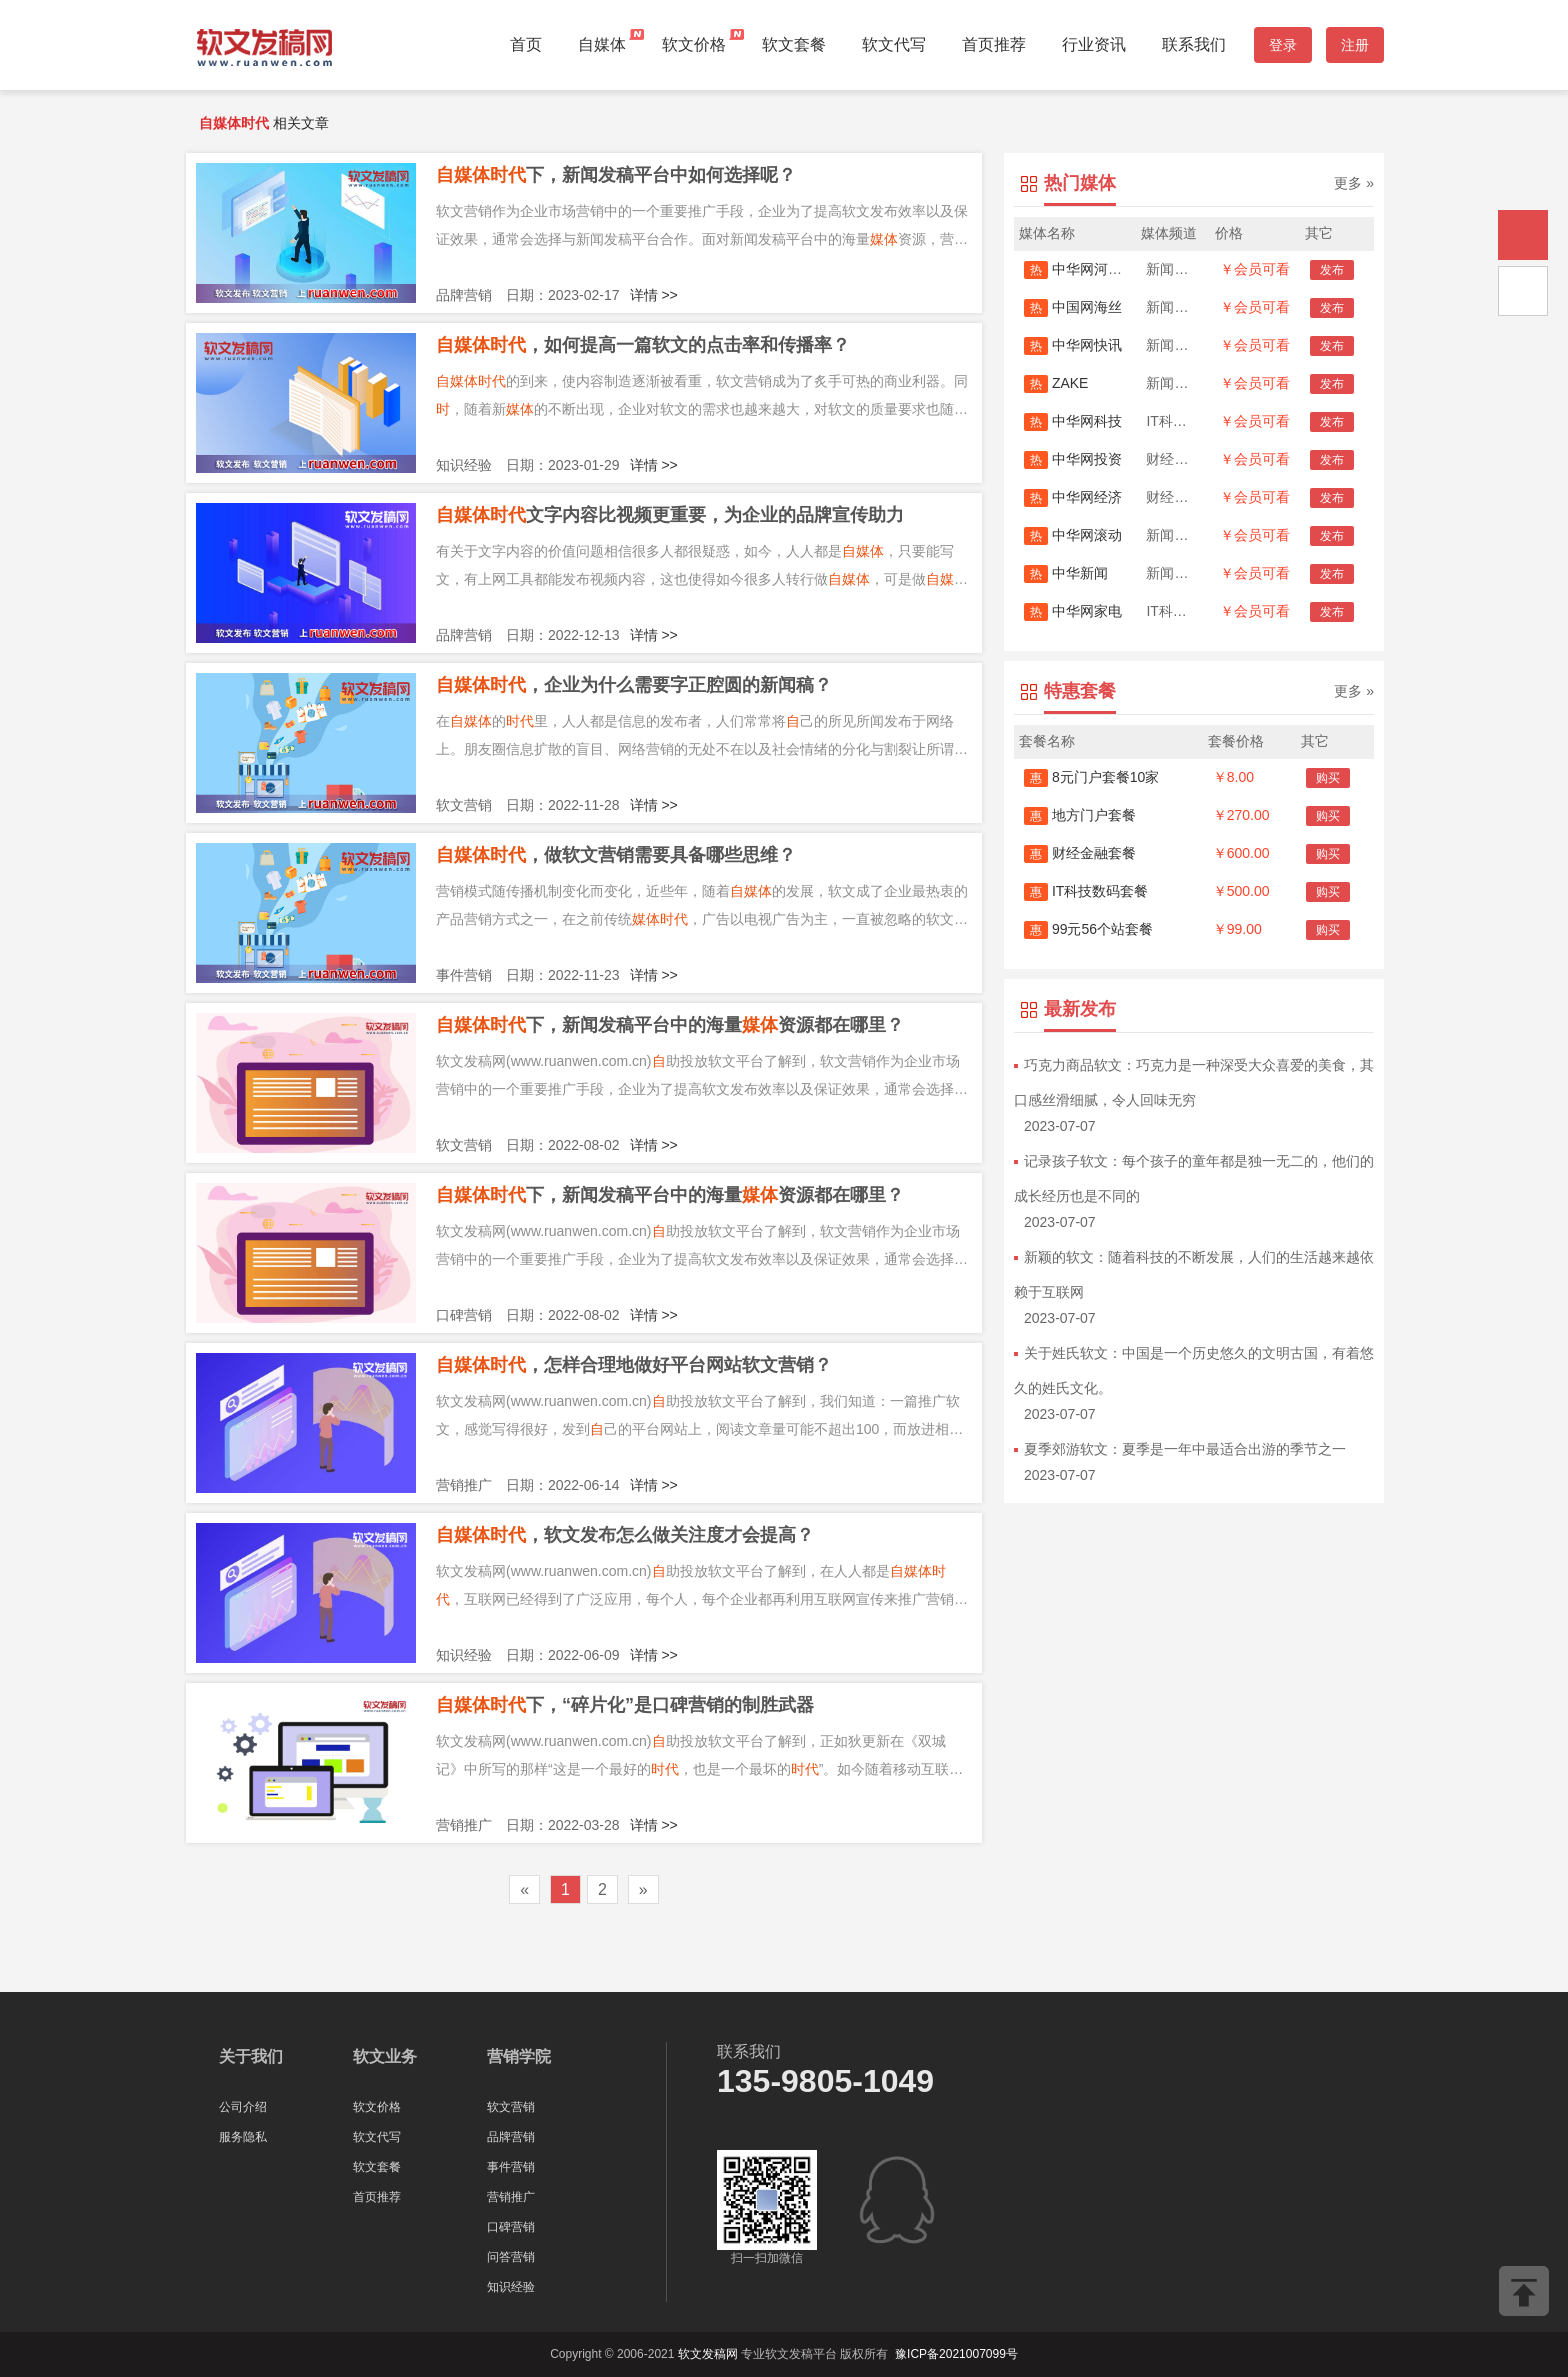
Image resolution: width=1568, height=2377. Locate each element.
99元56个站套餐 (1088, 929)
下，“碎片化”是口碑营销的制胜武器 (625, 1705)
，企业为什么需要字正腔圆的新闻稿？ (634, 685)
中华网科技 (1073, 421)
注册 (1355, 45)
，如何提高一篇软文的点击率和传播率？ (643, 345)
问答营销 (511, 2257)
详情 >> (654, 295)
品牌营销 (511, 2137)
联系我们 (1194, 44)
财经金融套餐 (1080, 853)
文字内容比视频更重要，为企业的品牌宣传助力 (670, 515)
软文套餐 (794, 44)
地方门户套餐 (1080, 815)
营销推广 (511, 2197)
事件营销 (511, 2167)
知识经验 (511, 2287)
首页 (526, 44)
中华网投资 (1073, 459)
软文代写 (894, 44)
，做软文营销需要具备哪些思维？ (616, 855)
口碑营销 (511, 2227)
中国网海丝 (1073, 307)
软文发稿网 (708, 2354)
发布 (1332, 270)
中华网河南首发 (1087, 269)
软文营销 (511, 2107)
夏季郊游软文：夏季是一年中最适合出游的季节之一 (1185, 1449)
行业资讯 (1094, 44)
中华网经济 (1073, 497)
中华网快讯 (1073, 345)
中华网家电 (1073, 611)
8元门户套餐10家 (1091, 777)
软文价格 (694, 44)
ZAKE (1056, 383)
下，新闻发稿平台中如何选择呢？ (616, 175)
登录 (1283, 45)
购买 (1328, 778)
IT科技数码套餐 (1086, 891)
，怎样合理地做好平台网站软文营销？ (634, 1365)
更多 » (1354, 183)
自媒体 (602, 44)
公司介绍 (243, 2107)
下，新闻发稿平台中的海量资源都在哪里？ (670, 1025)
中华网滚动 (1073, 535)
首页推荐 (994, 44)
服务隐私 (243, 2137)
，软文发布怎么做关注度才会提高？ (625, 1535)
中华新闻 (1066, 573)
